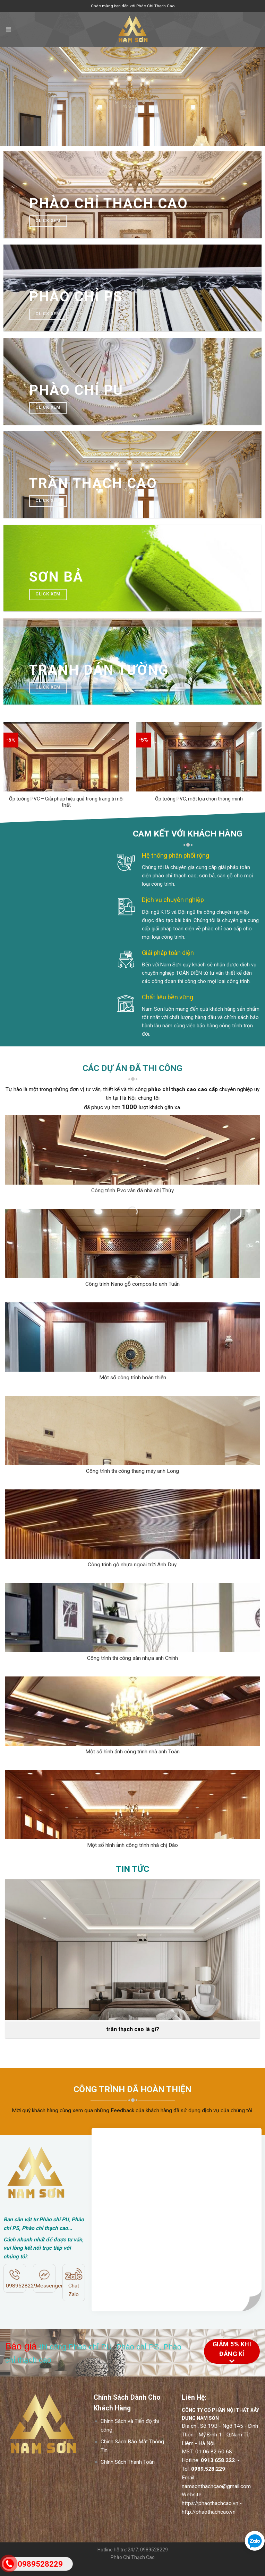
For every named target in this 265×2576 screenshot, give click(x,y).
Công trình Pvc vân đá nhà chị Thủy (132, 1190)
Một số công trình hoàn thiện (132, 1377)
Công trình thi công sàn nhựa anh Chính (132, 1658)
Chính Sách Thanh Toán (128, 2472)
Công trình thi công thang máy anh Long (132, 1471)
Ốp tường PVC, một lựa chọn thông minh (199, 799)
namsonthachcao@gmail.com (216, 2496)
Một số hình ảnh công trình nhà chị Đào (132, 1845)
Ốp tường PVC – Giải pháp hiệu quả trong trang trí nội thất (66, 802)
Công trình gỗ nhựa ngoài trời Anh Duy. (132, 1564)
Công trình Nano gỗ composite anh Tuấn (132, 1284)
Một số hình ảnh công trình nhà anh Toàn (132, 1752)
